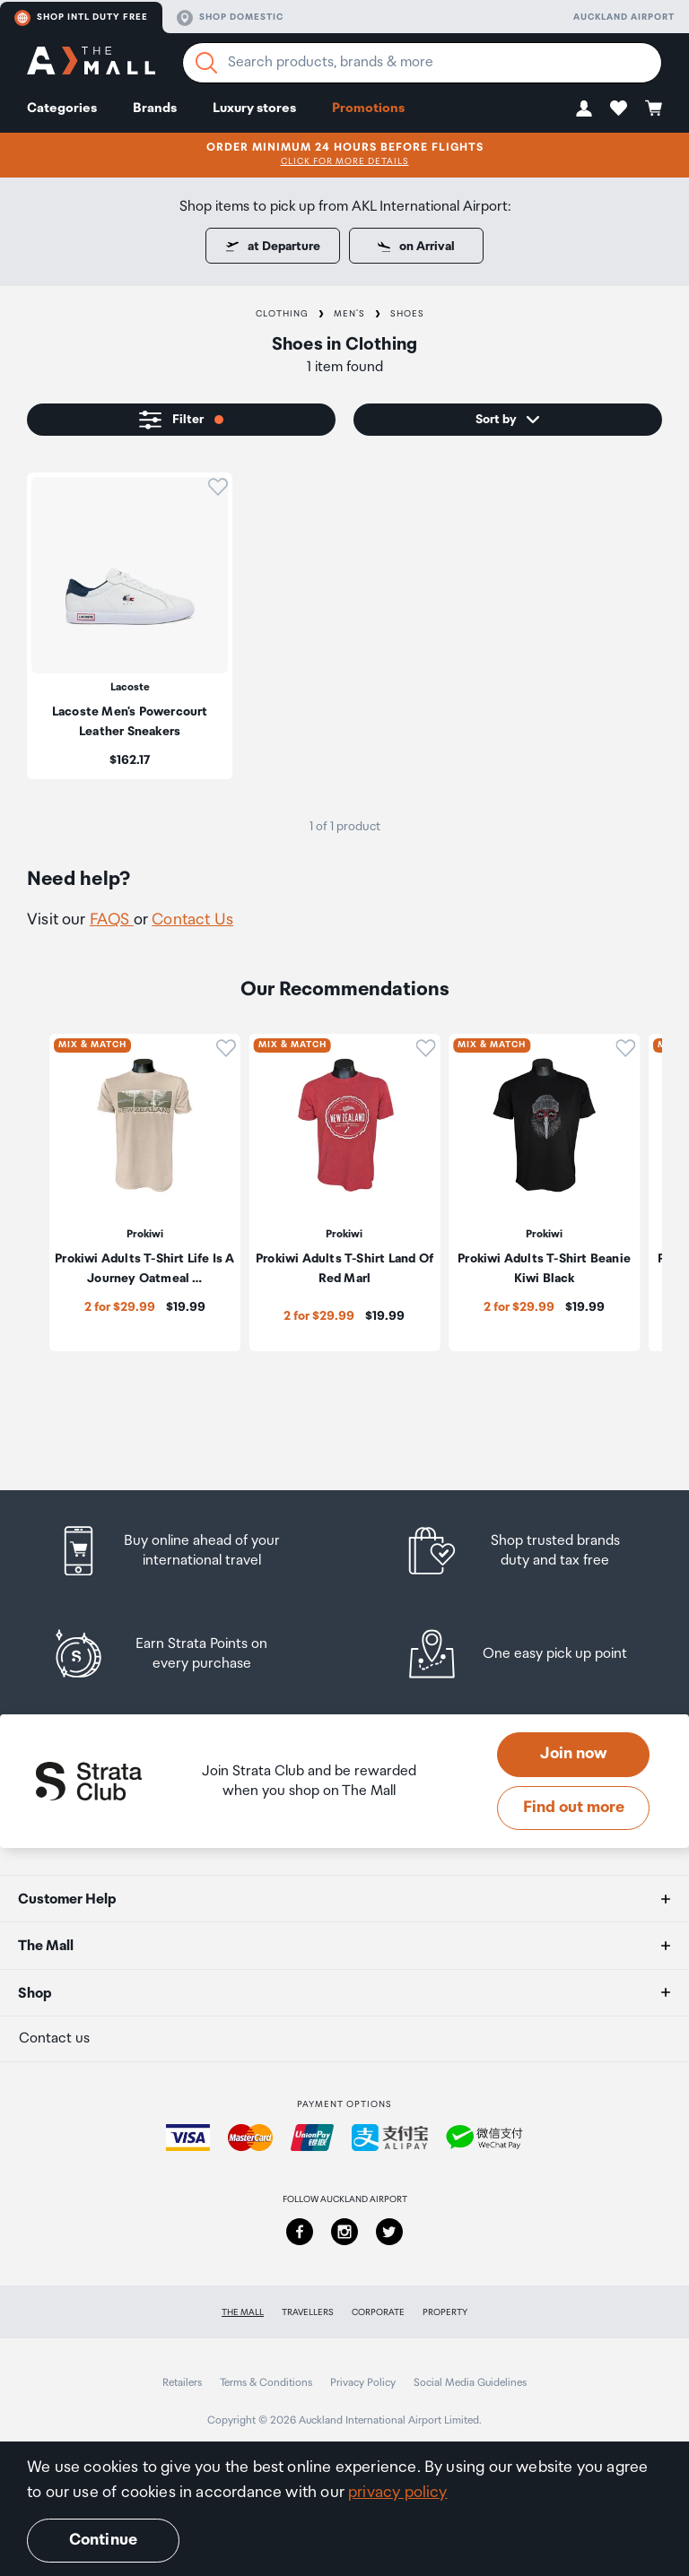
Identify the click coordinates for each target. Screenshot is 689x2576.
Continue (103, 2540)
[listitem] (129, 626)
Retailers (182, 2383)
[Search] (206, 62)
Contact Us (192, 920)
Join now (573, 1754)
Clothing (282, 313)
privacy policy (398, 2493)
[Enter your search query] (422, 62)
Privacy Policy (363, 2383)
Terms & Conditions (266, 2383)
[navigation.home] (91, 63)
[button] (584, 108)
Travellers (308, 2312)
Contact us (54, 2038)
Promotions (368, 108)
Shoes (407, 313)
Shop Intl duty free (81, 18)
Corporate (378, 2312)
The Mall (243, 2312)
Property (445, 2312)
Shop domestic (230, 18)
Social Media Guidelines (470, 2383)
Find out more (573, 1808)
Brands (155, 108)
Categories (62, 108)
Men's (349, 313)
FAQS (112, 920)
